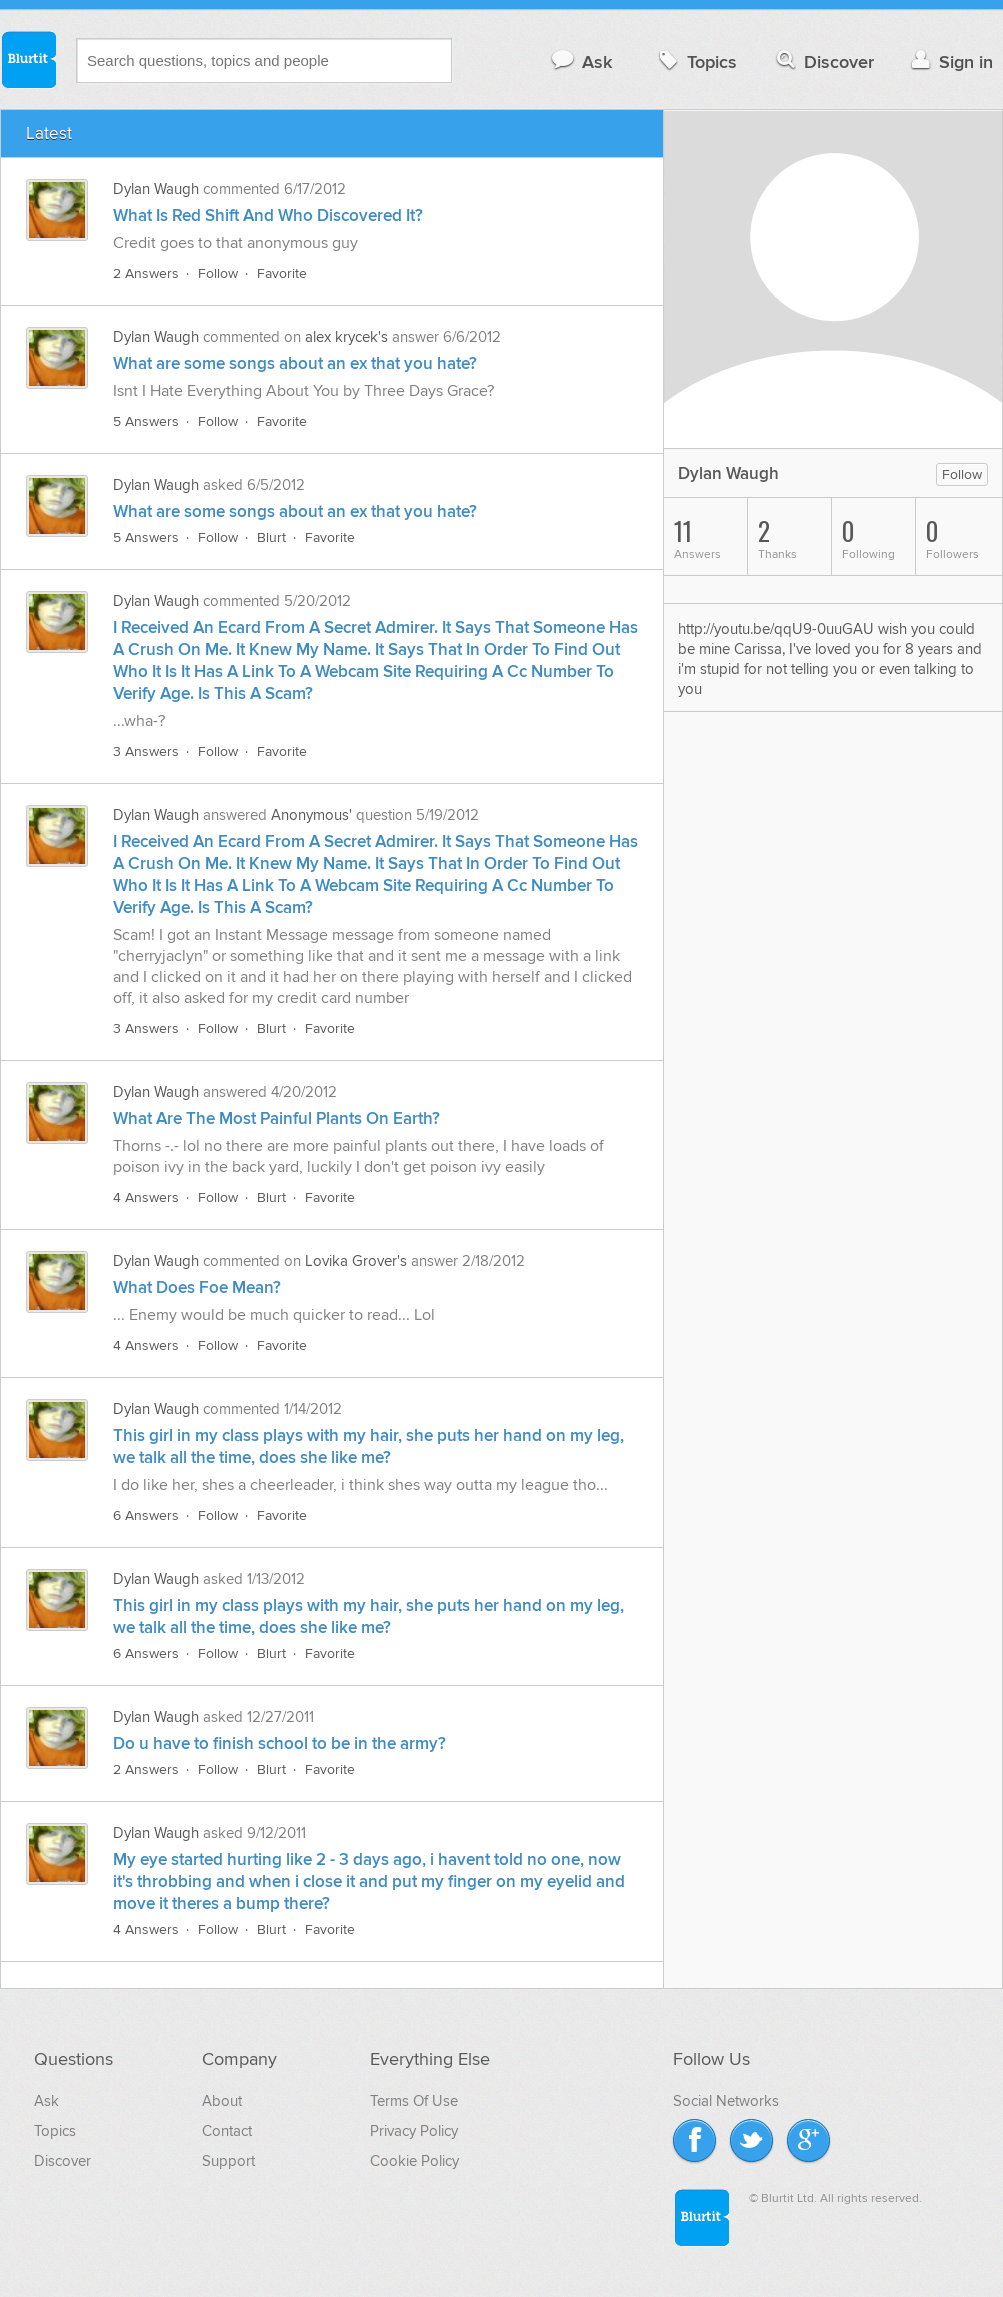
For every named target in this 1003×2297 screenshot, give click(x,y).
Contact (227, 2131)
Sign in (949, 61)
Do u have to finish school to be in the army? (279, 1744)
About (222, 2101)
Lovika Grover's (356, 1261)
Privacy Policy (414, 2131)
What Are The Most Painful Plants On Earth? (276, 1119)
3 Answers (146, 751)
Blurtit (28, 59)
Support (228, 2161)
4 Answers (146, 1197)
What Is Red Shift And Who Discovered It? (268, 216)
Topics (695, 61)
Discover (823, 61)
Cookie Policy (414, 2161)
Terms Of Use (414, 2101)
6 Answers (146, 1515)
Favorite (282, 273)
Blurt (271, 537)
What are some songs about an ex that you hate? (295, 364)
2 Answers (146, 273)
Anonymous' (311, 815)
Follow (218, 273)
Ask (580, 61)
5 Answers (146, 421)
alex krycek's (346, 337)
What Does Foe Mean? (197, 1288)
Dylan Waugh (156, 189)
